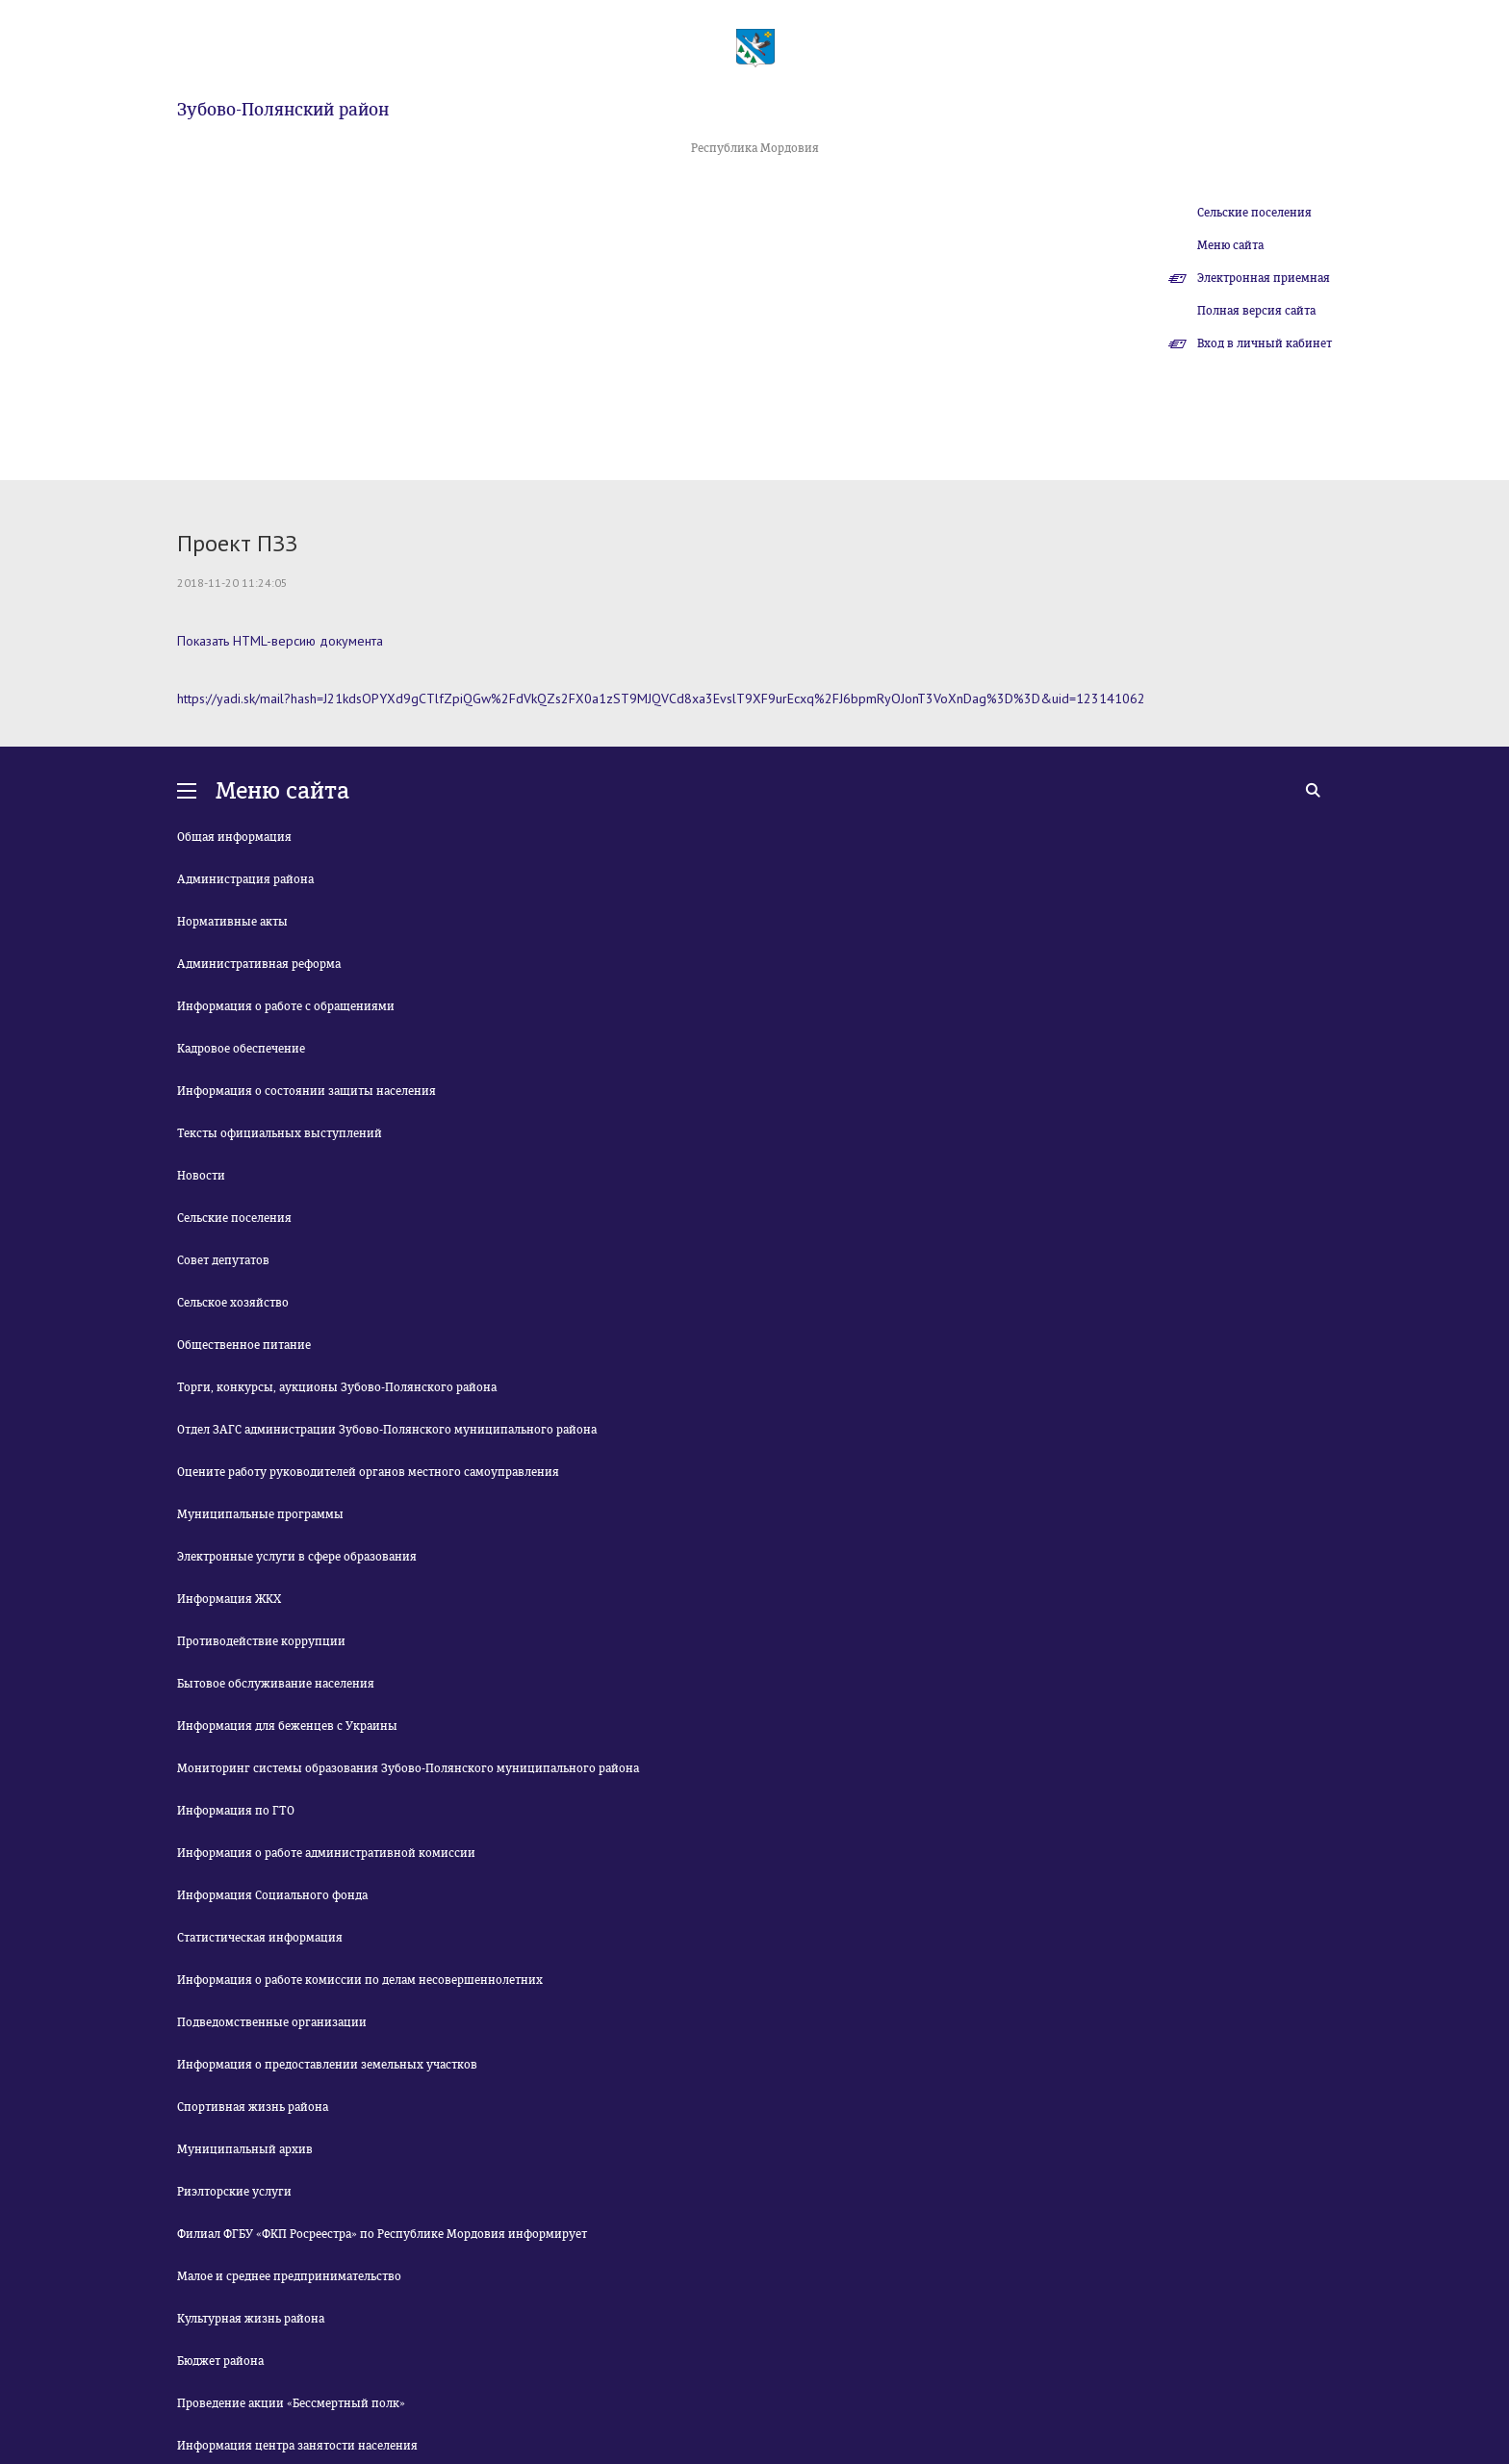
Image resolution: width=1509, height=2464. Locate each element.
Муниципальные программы (260, 1514)
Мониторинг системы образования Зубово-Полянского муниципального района (408, 1768)
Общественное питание (244, 1345)
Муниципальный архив (245, 2149)
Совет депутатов (223, 1260)
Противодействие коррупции (261, 1641)
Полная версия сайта (1256, 311)
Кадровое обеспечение (241, 1048)
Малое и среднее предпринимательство (289, 2276)
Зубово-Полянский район (283, 109)
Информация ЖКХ (229, 1599)
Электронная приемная (1263, 278)
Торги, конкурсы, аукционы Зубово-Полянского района (337, 1387)
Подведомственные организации (272, 2022)
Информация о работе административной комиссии (326, 1853)
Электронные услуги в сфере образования (297, 1556)
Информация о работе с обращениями (286, 1006)
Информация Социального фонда (272, 1895)
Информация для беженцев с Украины (287, 1726)
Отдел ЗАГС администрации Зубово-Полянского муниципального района (387, 1429)
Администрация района (245, 879)
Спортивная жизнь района (252, 2107)
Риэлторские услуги (234, 2191)
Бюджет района (220, 2361)
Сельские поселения (1254, 212)
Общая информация (234, 837)
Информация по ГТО (235, 1810)
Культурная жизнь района (250, 2318)
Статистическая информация (260, 1937)
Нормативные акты (232, 921)
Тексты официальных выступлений (279, 1133)
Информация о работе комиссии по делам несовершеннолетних (360, 1980)
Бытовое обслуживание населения (275, 1683)
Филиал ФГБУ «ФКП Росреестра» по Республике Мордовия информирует (382, 2234)
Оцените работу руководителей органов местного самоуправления (368, 1472)
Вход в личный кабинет (1264, 343)
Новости (201, 1175)
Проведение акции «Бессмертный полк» (291, 2403)
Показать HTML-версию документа (280, 640)
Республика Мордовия (755, 148)
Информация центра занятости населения (297, 2445)
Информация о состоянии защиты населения (306, 1091)
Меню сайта (1230, 245)
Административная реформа (259, 964)
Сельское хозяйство (233, 1302)
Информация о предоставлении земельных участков (327, 2064)
